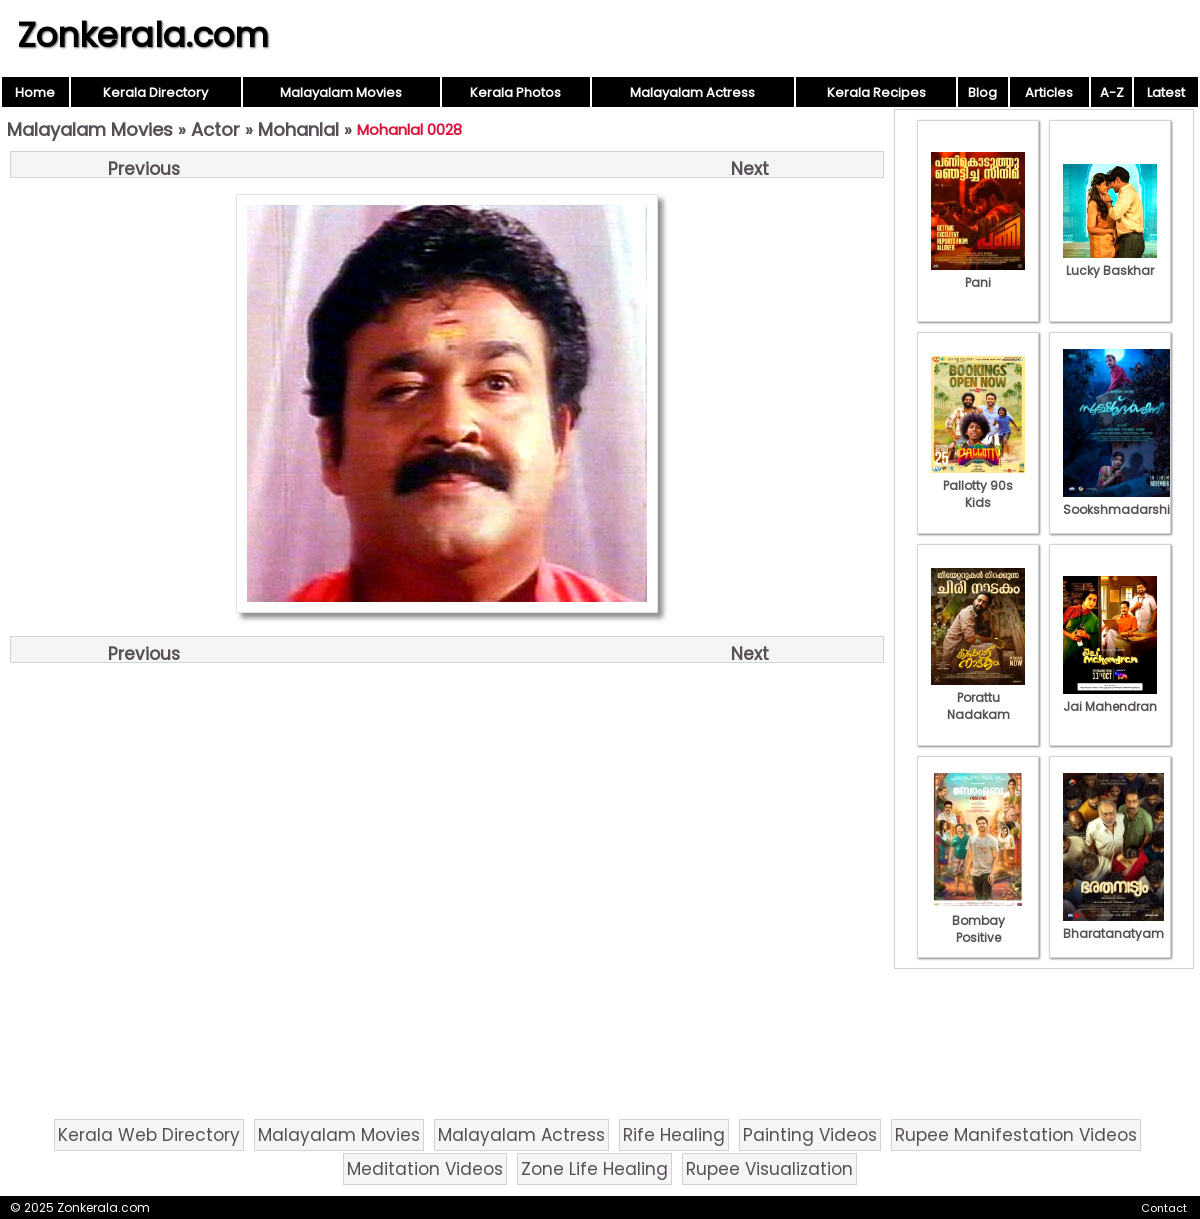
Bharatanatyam (1113, 925)
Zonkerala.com (143, 35)
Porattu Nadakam (978, 697)
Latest (1166, 92)
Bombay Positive (978, 920)
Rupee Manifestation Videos (1016, 1135)
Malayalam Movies (341, 92)
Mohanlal (298, 129)
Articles (1049, 92)
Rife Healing (674, 1135)
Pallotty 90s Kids (978, 485)
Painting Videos (810, 1135)
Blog (982, 92)
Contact (1164, 1208)
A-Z (1112, 92)
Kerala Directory (155, 92)
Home (35, 92)
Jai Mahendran (1110, 698)
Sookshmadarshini (1122, 501)
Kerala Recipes (876, 92)
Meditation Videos (425, 1169)
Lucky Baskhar (1110, 262)
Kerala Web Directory (149, 1135)
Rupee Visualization (769, 1169)
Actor (215, 129)
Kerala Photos (515, 92)
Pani (978, 274)
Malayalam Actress (692, 92)
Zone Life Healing (594, 1169)
